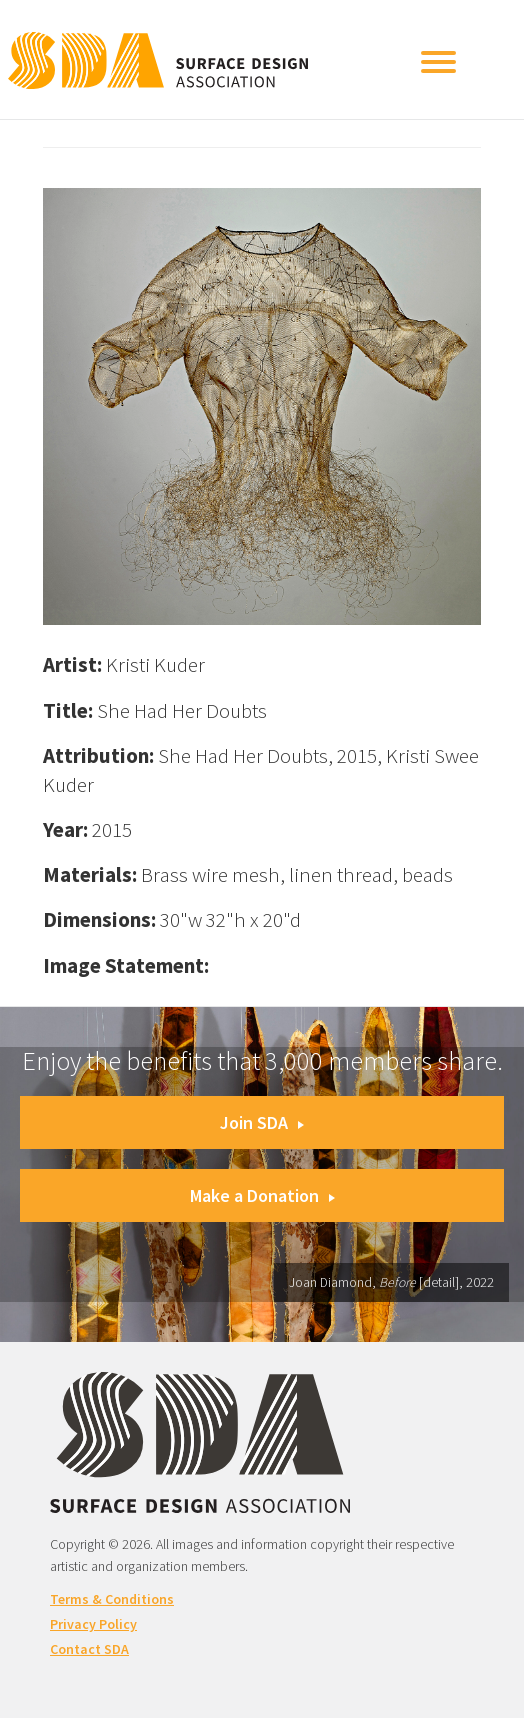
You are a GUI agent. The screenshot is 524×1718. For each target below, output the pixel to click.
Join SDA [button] (262, 1122)
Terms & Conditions (112, 1599)
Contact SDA (89, 1649)
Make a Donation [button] (262, 1195)
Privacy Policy (93, 1624)
